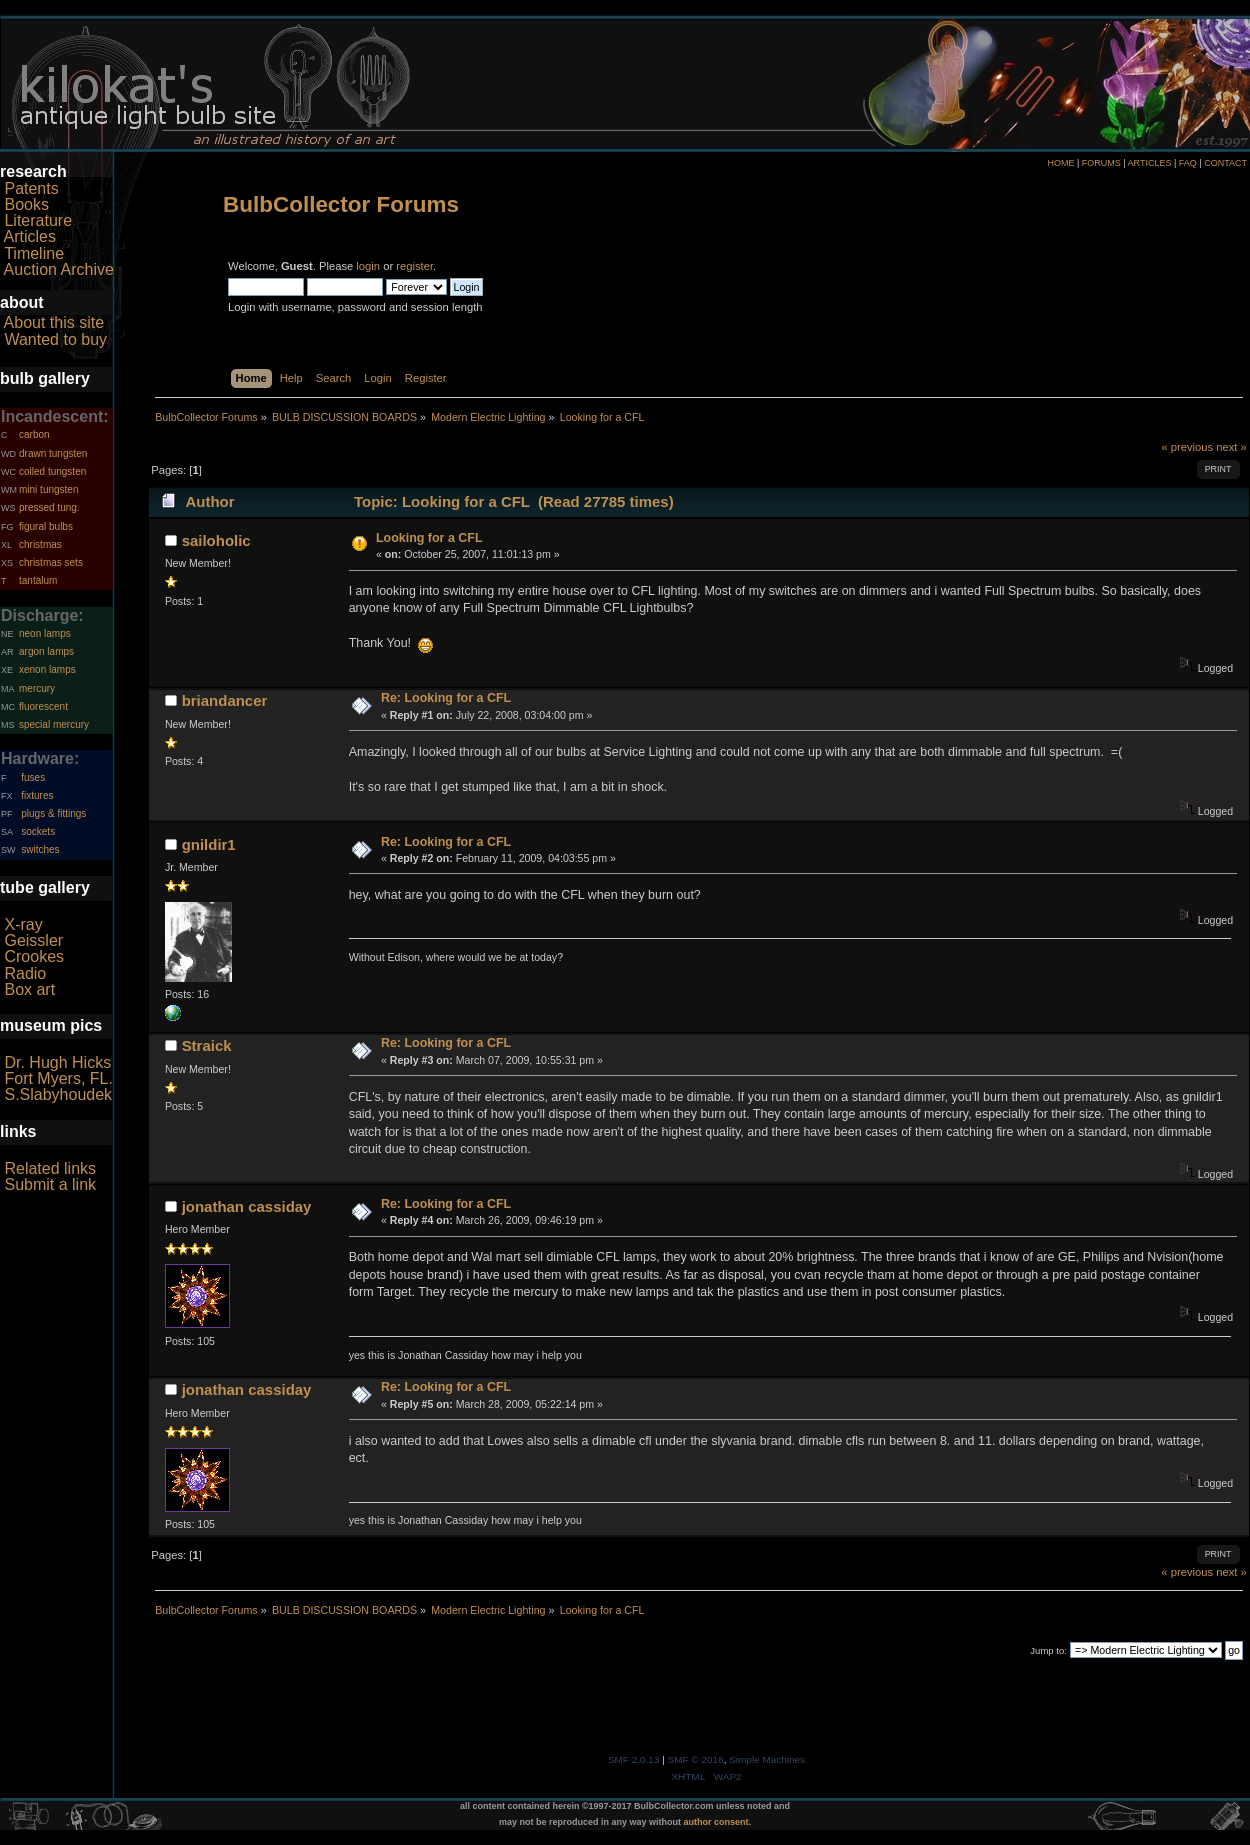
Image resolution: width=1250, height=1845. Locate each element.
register (414, 266)
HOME (1060, 163)
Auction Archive (59, 269)
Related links (50, 1168)
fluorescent (43, 706)
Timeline (34, 253)
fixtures (37, 795)
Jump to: (1048, 1650)
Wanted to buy (55, 339)
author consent (716, 1822)
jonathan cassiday (247, 1206)
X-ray (23, 924)
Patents (31, 188)
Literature (38, 220)
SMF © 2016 (696, 1759)
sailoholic (216, 540)
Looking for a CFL (429, 538)
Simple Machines (767, 1759)
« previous (1187, 447)
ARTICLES (1150, 163)
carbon (34, 434)
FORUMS (1101, 163)
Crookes (34, 956)
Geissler (33, 940)
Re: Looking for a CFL (446, 698)
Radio (25, 973)
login (368, 266)
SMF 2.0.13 (634, 1759)
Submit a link (50, 1184)
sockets (38, 831)
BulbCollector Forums (341, 204)
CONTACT (1225, 163)
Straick (207, 1045)
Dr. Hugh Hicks (57, 1062)
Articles (30, 236)
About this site (54, 322)
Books (26, 204)
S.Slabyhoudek (58, 1094)
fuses (33, 777)
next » (1231, 447)
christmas (40, 544)
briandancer (225, 700)
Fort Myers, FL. (58, 1078)
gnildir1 (209, 844)
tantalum (38, 580)
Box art (29, 989)
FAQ (1188, 163)
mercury (37, 688)
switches (40, 849)
